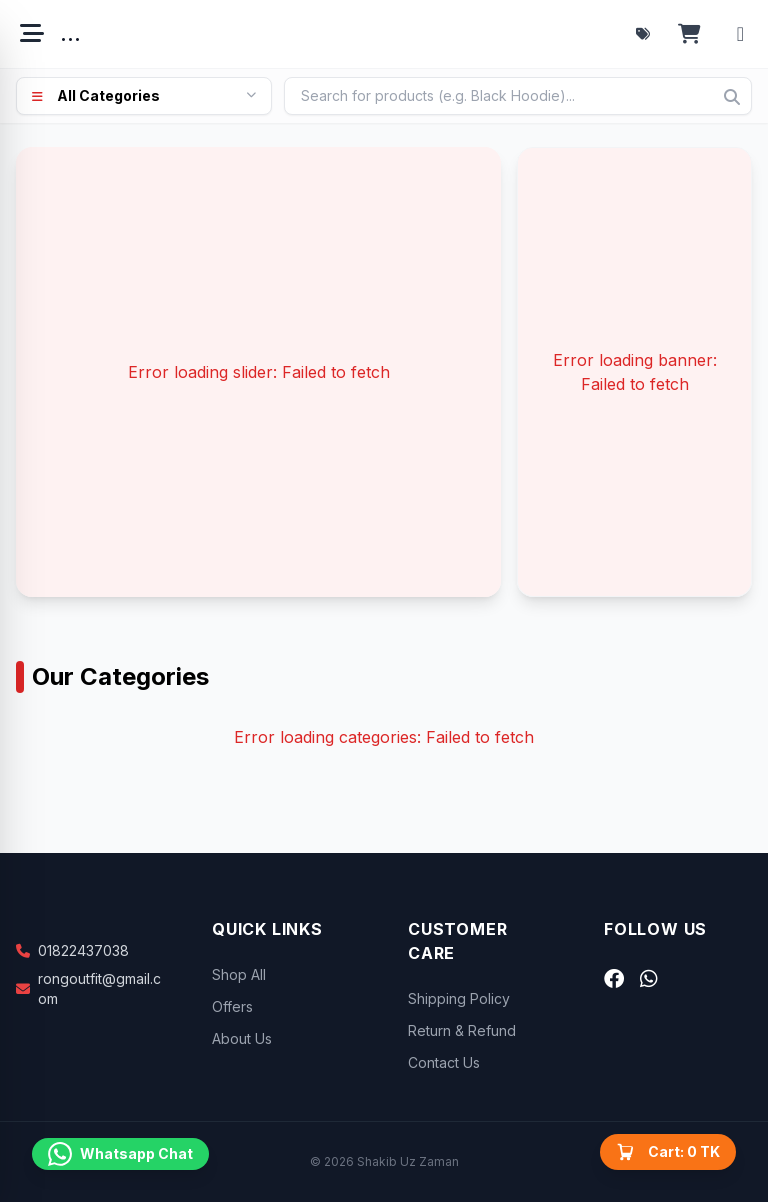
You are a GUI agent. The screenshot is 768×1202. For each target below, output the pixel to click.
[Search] (732, 97)
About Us (242, 1038)
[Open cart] (689, 34)
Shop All (239, 974)
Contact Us (444, 1062)
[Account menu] (740, 34)
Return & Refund (462, 1030)
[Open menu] (32, 34)
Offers (232, 1006)
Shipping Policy (459, 998)
